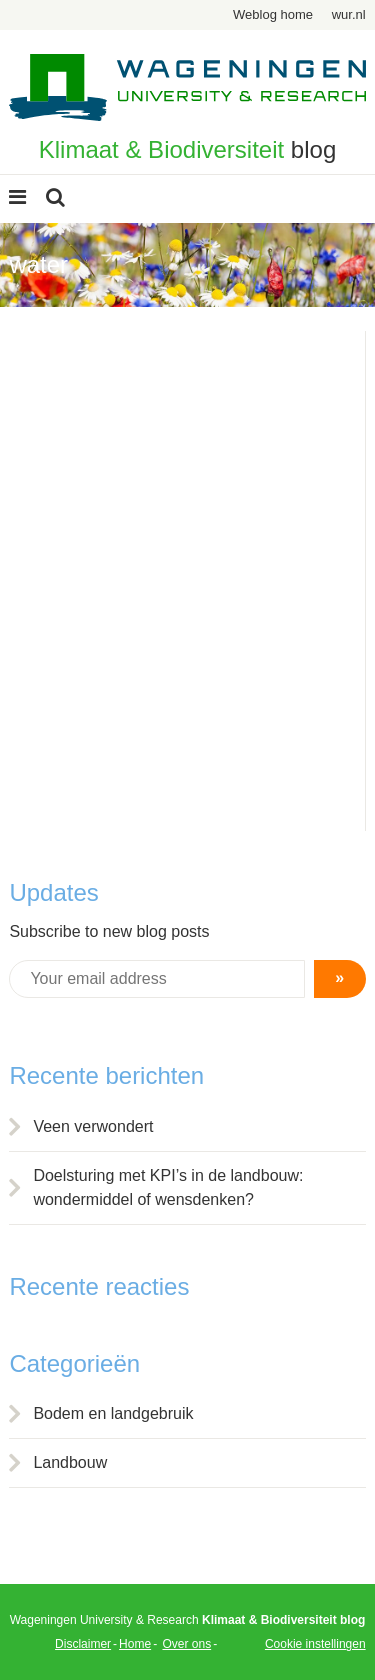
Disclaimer (83, 1644)
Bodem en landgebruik (113, 1413)
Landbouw (70, 1462)
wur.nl (349, 14)
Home (135, 1644)
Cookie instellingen (315, 1644)
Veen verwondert (93, 1126)
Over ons (186, 1644)
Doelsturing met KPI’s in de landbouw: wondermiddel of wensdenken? (168, 1187)
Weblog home (273, 14)
